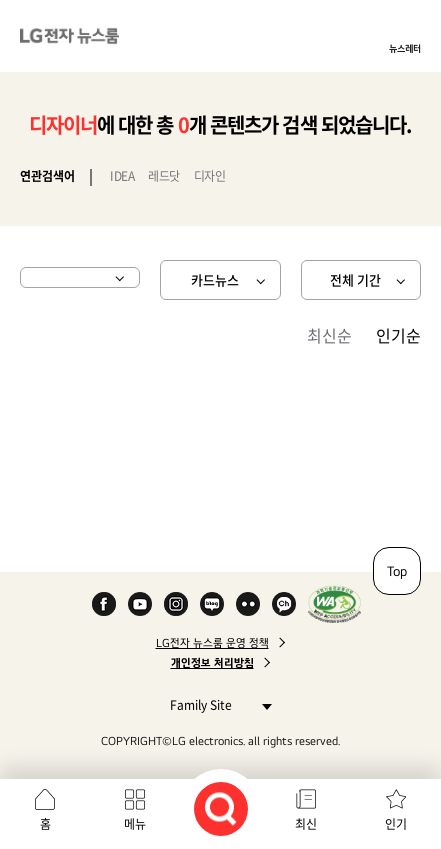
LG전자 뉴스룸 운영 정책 (212, 643)
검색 (221, 809)
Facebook (104, 604)
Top (397, 571)
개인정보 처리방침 (212, 663)
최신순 (329, 335)
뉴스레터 (405, 48)
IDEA (122, 176)
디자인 (210, 176)
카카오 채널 (284, 604)
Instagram (176, 604)
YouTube (140, 604)
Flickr (248, 604)
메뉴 (135, 824)
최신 (306, 824)
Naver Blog (212, 604)
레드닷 (164, 176)
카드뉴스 (215, 279)
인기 (396, 824)
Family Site (215, 704)
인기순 (398, 335)
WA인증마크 (334, 604)
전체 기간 (355, 279)
